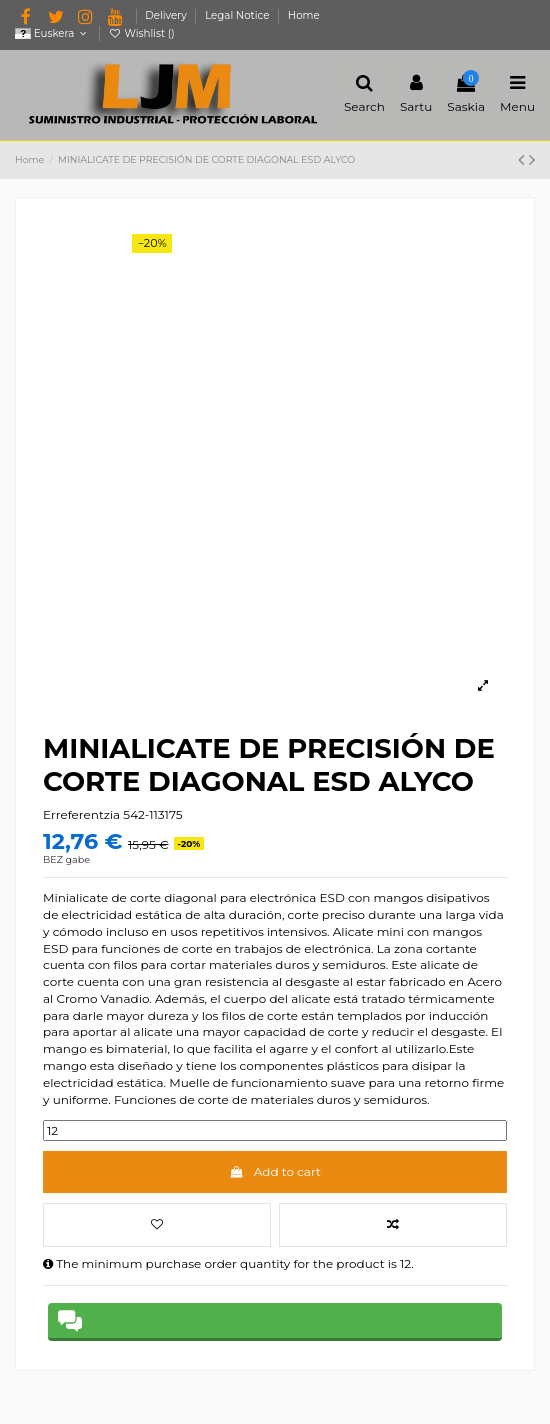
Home (304, 15)
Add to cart (275, 1171)
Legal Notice (238, 15)
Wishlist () (142, 33)
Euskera (52, 33)
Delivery (167, 15)
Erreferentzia (81, 814)
